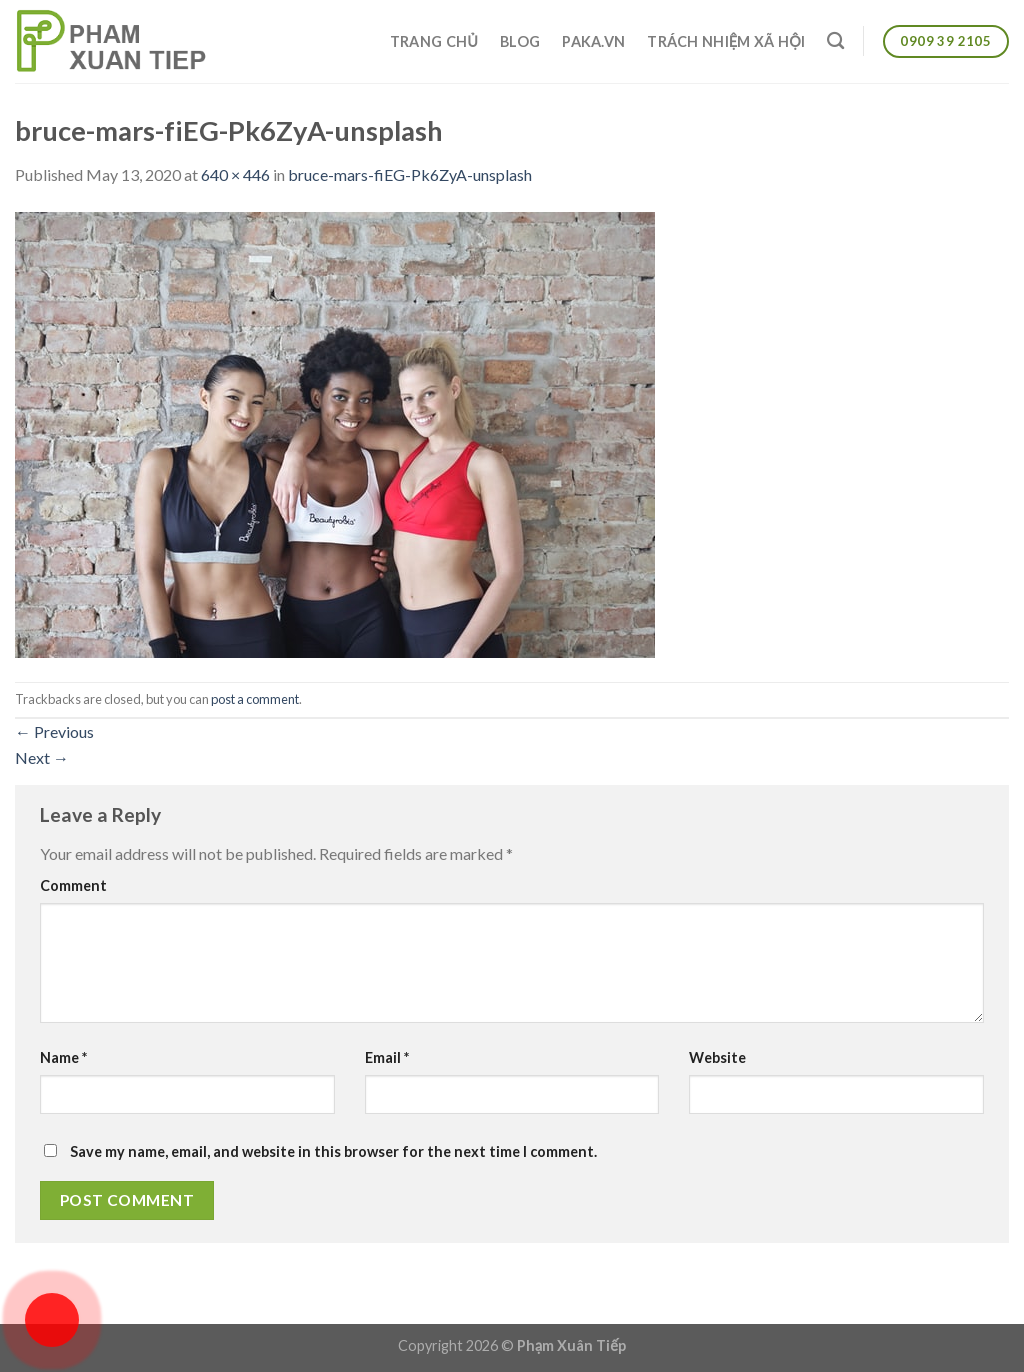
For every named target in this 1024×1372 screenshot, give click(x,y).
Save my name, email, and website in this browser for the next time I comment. (333, 1151)
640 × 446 (235, 174)
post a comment (255, 699)
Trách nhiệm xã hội (726, 41)
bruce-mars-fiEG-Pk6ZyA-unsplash (410, 174)
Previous (54, 731)
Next (42, 757)
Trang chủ (434, 41)
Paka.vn (593, 41)
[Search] (835, 41)
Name (63, 1057)
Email (387, 1057)
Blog (520, 41)
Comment (73, 885)
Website (717, 1057)
